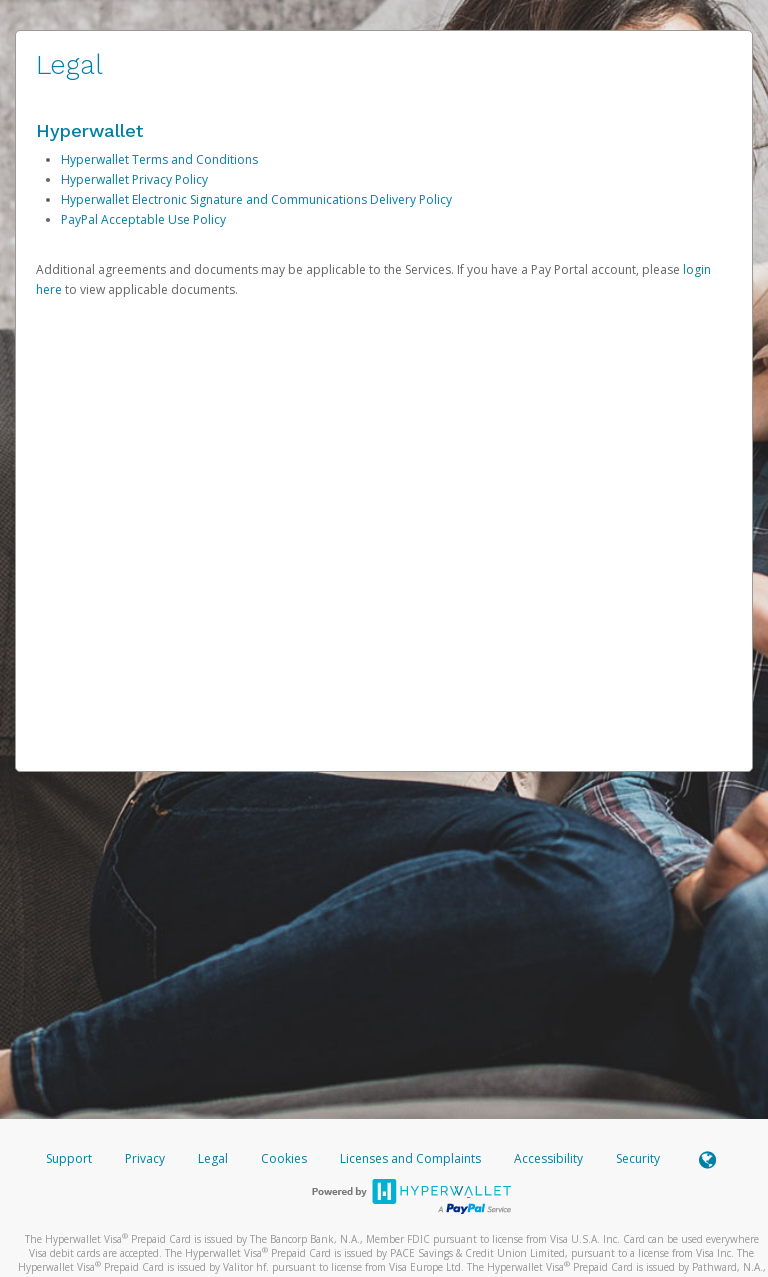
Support (69, 1158)
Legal (213, 1158)
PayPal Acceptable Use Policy (143, 219)
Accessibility (548, 1158)
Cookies (284, 1158)
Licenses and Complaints (412, 1158)
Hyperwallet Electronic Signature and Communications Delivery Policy (256, 199)
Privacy (145, 1158)
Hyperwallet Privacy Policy (134, 179)
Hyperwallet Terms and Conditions (159, 159)
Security (638, 1158)
